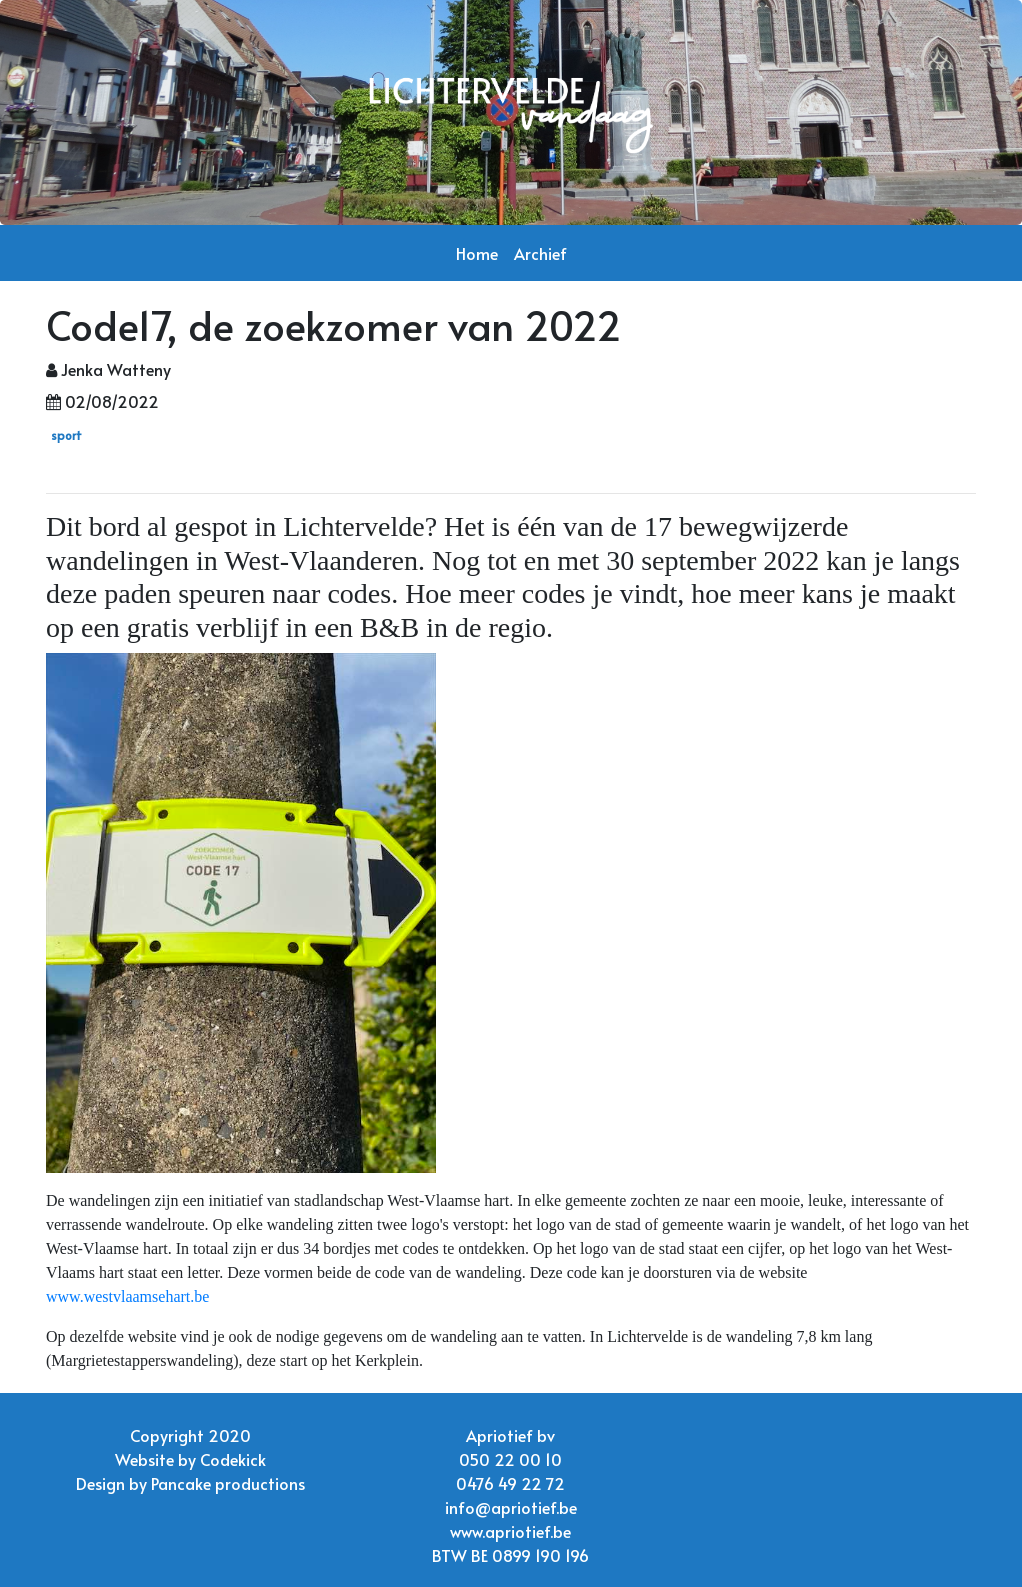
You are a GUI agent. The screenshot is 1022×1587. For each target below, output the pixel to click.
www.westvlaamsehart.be (127, 1296)
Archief (540, 253)
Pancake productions (228, 1483)
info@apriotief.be (511, 1507)
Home (477, 253)
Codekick (233, 1459)
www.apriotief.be (510, 1531)
